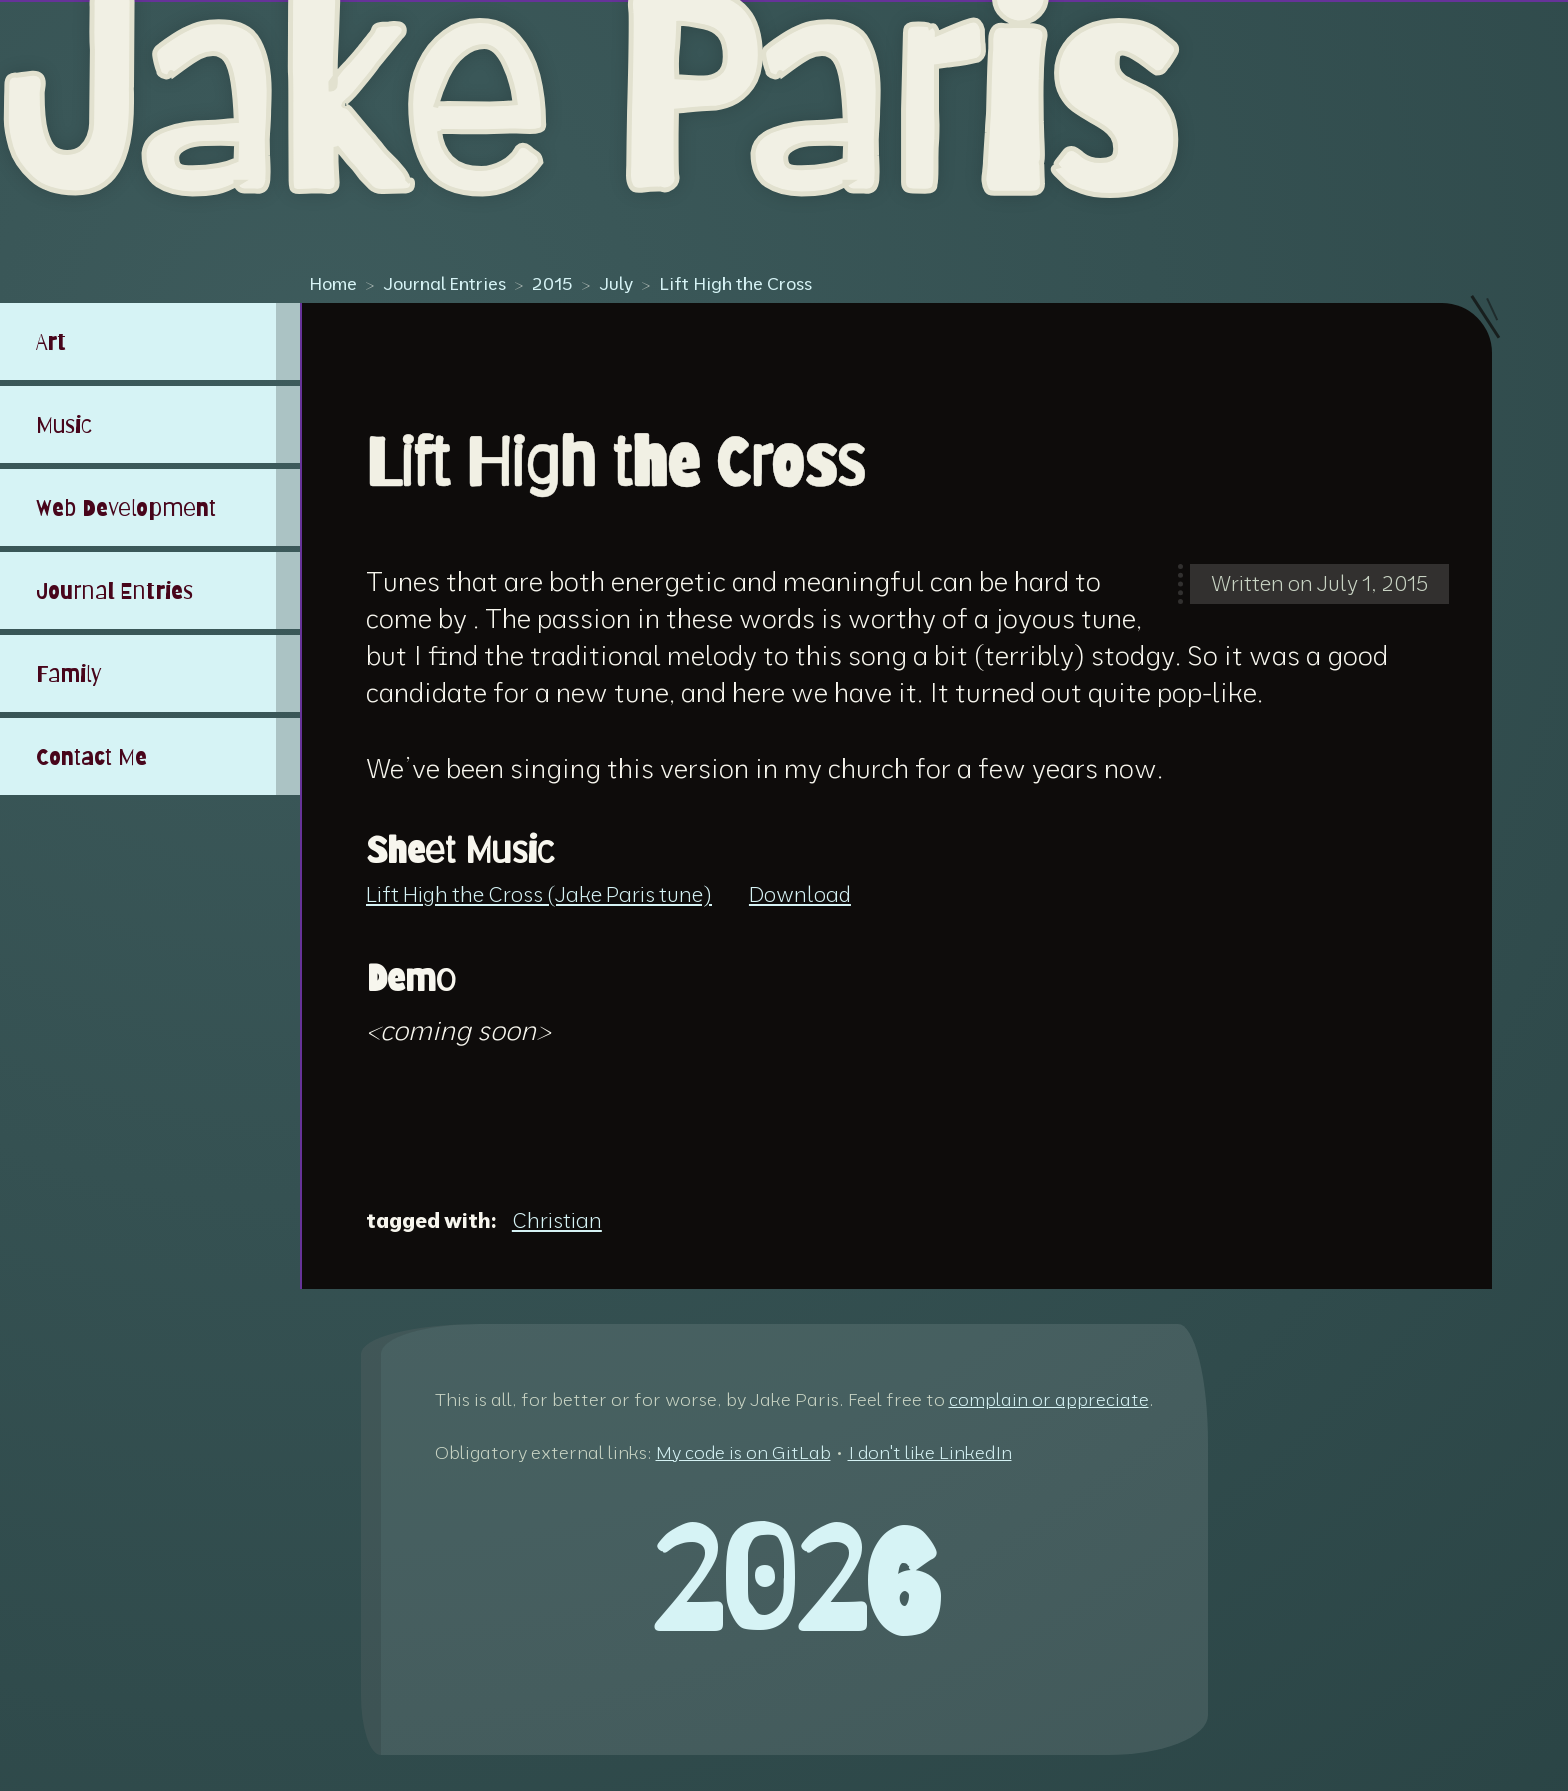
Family (69, 673)
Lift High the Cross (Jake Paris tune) (539, 894)
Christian (557, 1220)
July (616, 283)
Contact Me (91, 756)
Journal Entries (444, 283)
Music (64, 424)
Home (333, 283)
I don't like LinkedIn (930, 1452)
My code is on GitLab (743, 1452)
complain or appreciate (1049, 1399)
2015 (552, 283)
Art (51, 341)
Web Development (126, 507)
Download (800, 894)
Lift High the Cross (735, 283)
